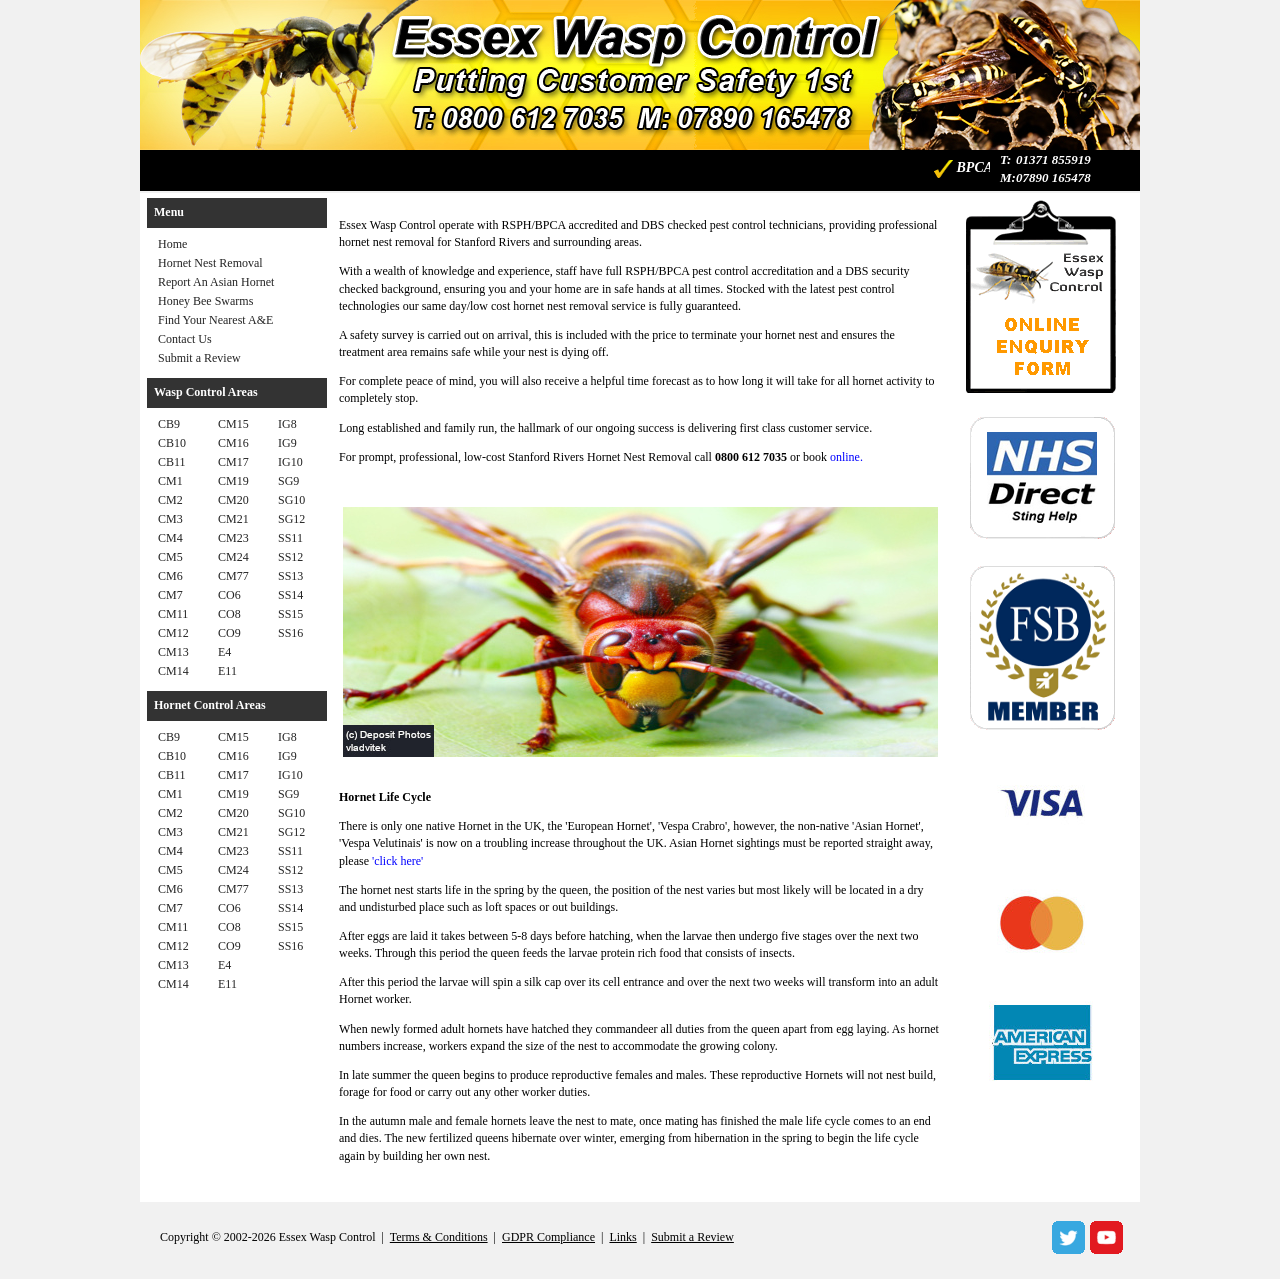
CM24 (233, 557)
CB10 (172, 443)
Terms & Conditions (439, 1237)
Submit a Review (199, 358)
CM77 (233, 576)
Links (622, 1237)
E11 (227, 671)
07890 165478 (1053, 177)
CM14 (173, 671)
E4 (224, 652)
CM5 (170, 557)
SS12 (290, 557)
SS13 (290, 576)
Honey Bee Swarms (205, 301)
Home (172, 244)
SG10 (291, 500)
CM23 (233, 538)
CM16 (233, 443)
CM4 (170, 538)
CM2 (170, 500)
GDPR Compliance (548, 1237)
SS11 (290, 538)
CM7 (170, 595)
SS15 (290, 614)
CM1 (170, 481)
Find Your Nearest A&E (215, 320)
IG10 (290, 462)
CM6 (170, 576)
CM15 (233, 424)
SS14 (290, 595)
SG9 (288, 481)
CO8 (229, 614)
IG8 (287, 424)
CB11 (172, 462)
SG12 (291, 519)
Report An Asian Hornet (216, 282)
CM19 (233, 481)
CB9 (169, 424)
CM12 (173, 633)
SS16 (290, 633)
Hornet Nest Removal (210, 263)
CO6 (229, 595)
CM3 (170, 519)
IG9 (287, 443)
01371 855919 (1053, 159)
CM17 (233, 462)
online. (846, 457)
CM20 (233, 500)
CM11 (173, 614)
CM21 (233, 519)
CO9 (229, 633)
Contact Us (185, 339)
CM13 (173, 652)
